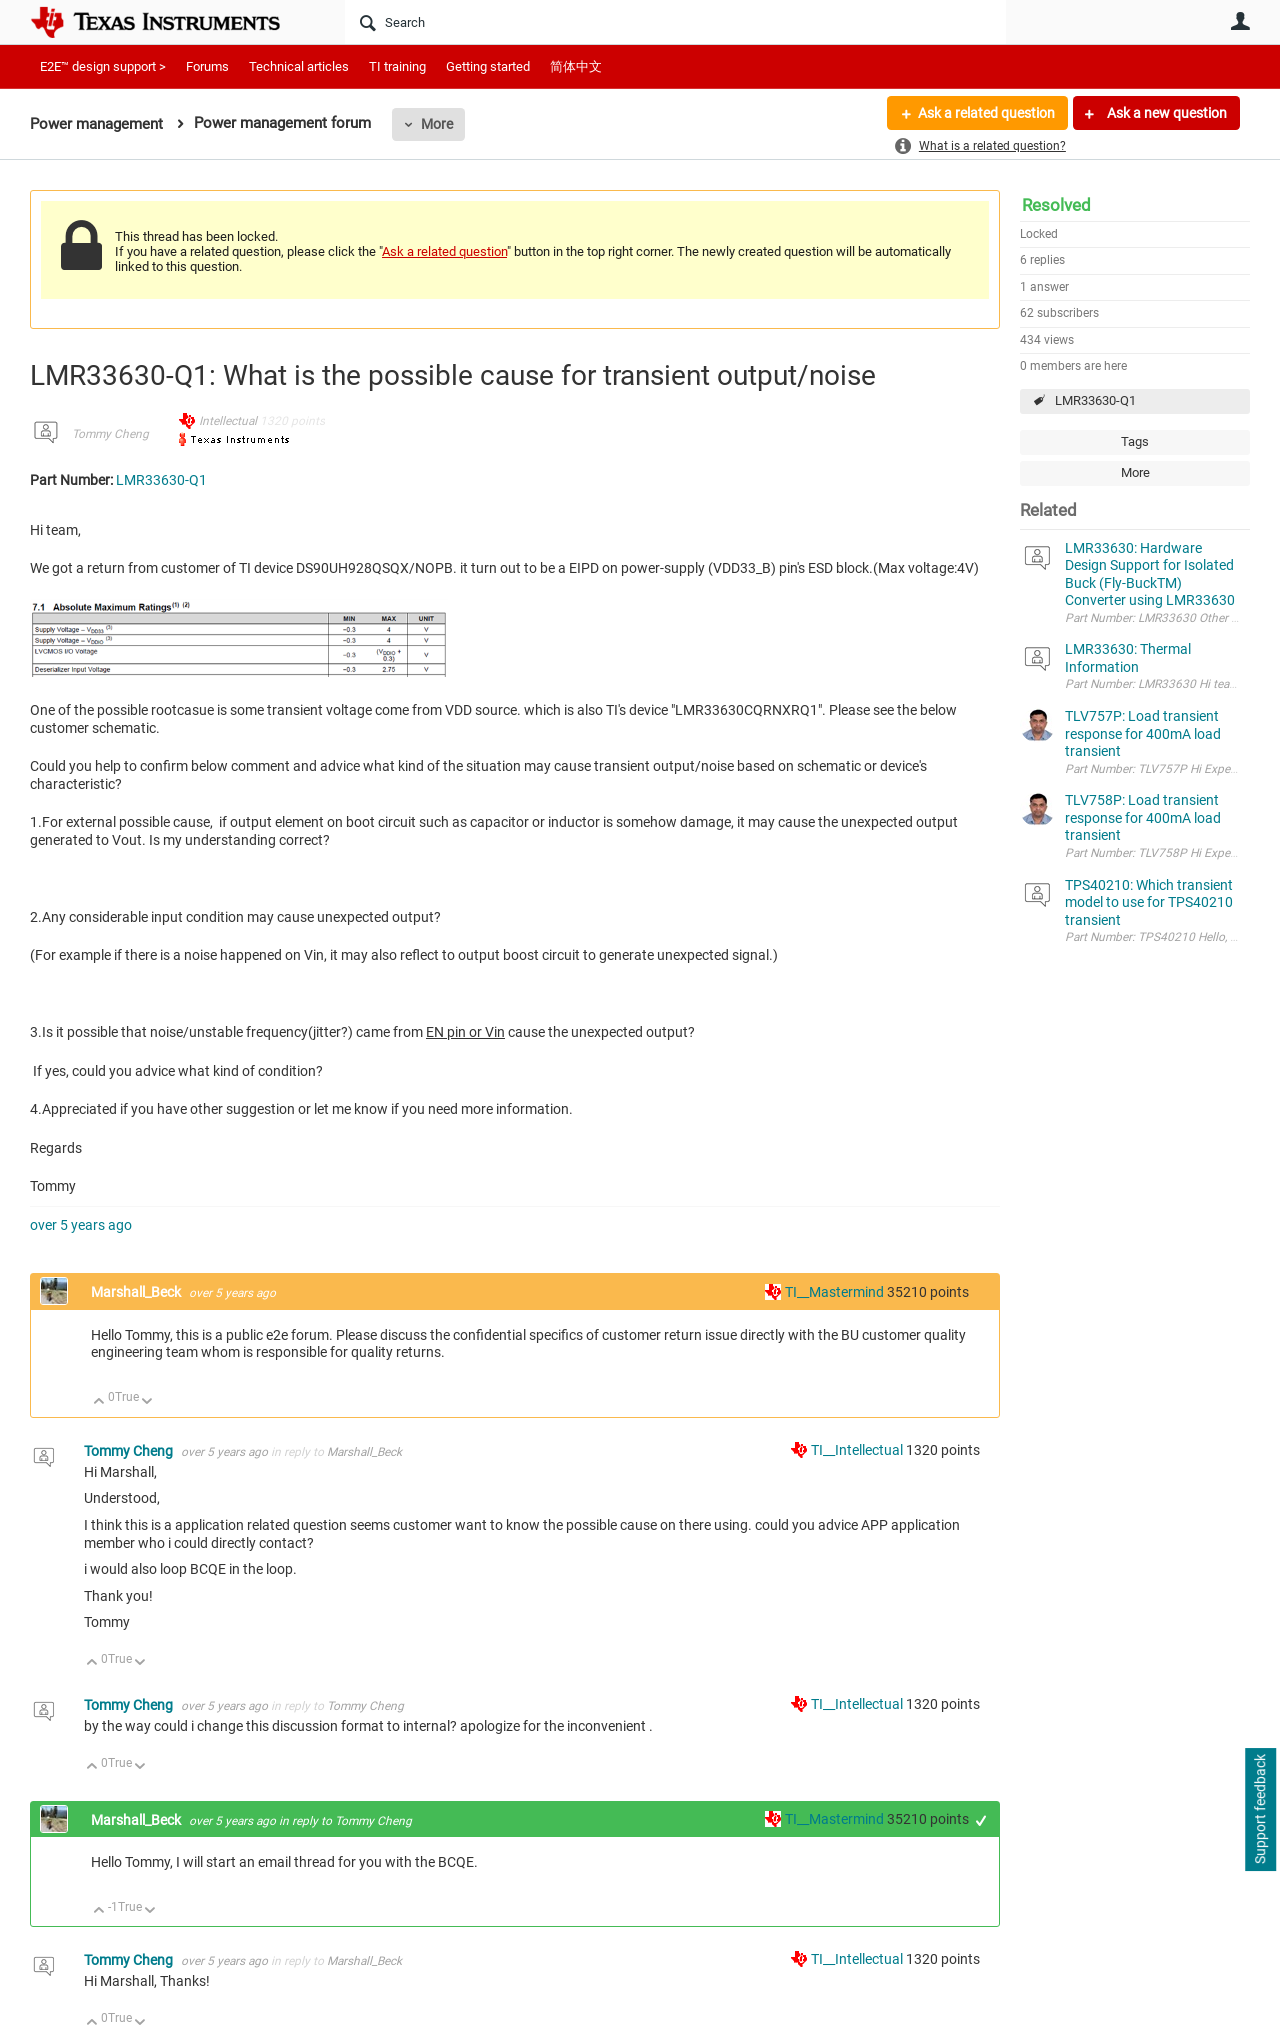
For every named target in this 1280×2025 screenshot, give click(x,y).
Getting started (488, 66)
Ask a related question (986, 113)
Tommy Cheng (110, 434)
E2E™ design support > (103, 66)
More (437, 124)
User (1240, 21)
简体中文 (576, 66)
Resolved (1056, 205)
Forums (207, 66)
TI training (397, 66)
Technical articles (299, 66)
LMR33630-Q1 (1095, 400)
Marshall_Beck (137, 1292)
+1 (981, 1820)
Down (147, 1402)
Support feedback (1260, 1810)
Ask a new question (1165, 113)
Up (99, 1402)
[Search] (675, 22)
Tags (1135, 441)
